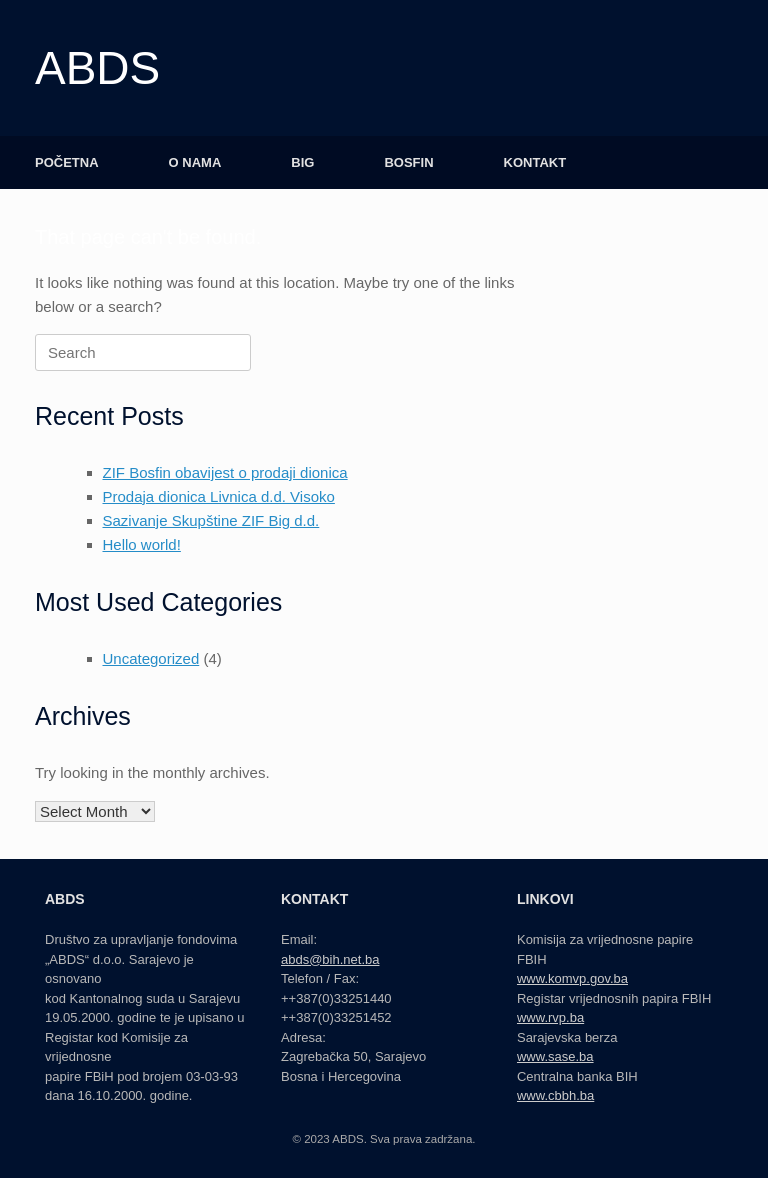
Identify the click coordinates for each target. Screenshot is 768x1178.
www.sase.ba (555, 1056)
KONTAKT (535, 162)
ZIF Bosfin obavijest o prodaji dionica (225, 472)
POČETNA (67, 162)
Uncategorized (151, 658)
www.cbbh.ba (555, 1095)
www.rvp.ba (550, 1017)
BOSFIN (408, 162)
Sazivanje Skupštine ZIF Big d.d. (211, 520)
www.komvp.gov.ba (572, 978)
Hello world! (142, 544)
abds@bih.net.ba (330, 959)
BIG (302, 162)
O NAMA (195, 162)
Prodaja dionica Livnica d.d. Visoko (219, 496)
